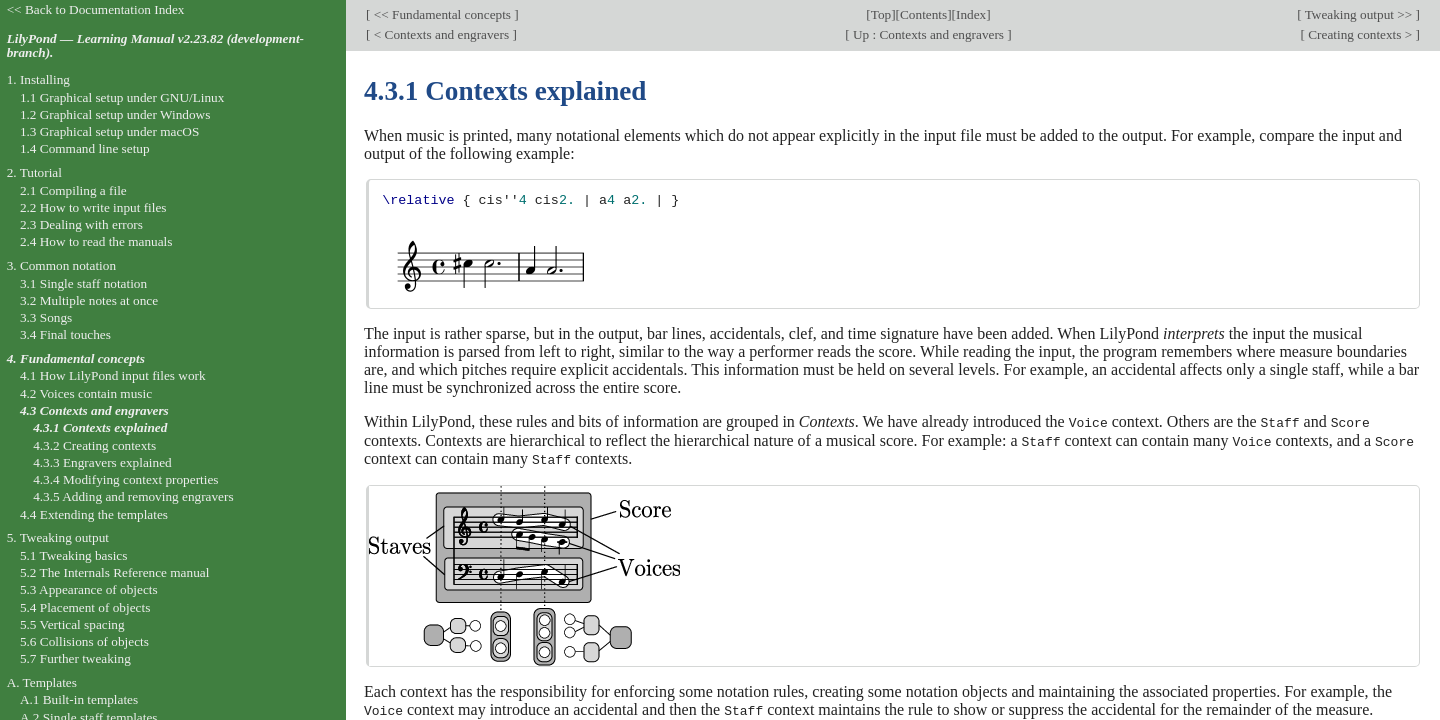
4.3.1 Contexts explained (100, 427)
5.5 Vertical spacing (72, 624)
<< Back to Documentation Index (96, 9)
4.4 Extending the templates (94, 514)
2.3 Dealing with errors (81, 224)
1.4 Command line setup (85, 148)
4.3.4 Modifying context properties (125, 479)
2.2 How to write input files (93, 207)
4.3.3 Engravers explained (102, 462)
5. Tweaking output (58, 537)
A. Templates (42, 682)
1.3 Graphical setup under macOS (109, 131)
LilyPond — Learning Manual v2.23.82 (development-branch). (155, 46)
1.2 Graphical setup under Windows (115, 114)
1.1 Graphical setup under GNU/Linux (122, 97)
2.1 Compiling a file (73, 190)
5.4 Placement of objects (85, 607)
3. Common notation (61, 265)
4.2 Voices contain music (86, 393)
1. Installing (38, 79)
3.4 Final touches (65, 334)
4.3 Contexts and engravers (94, 410)
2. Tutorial (34, 172)
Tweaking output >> (1359, 14)
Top (881, 14)
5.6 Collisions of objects (84, 641)
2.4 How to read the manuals (96, 241)
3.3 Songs (46, 317)
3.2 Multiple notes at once (89, 300)
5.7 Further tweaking (75, 658)
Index (971, 14)
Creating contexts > (1360, 34)
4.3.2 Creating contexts (94, 445)
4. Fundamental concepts (76, 358)
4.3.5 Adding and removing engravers (133, 496)
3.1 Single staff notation (83, 283)
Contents (923, 14)
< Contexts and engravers (441, 34)
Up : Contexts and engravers (929, 34)
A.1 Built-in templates (79, 699)
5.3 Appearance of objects (89, 589)
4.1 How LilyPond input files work (113, 375)
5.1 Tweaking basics (74, 555)
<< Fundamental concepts (442, 14)
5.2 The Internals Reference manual (114, 572)
